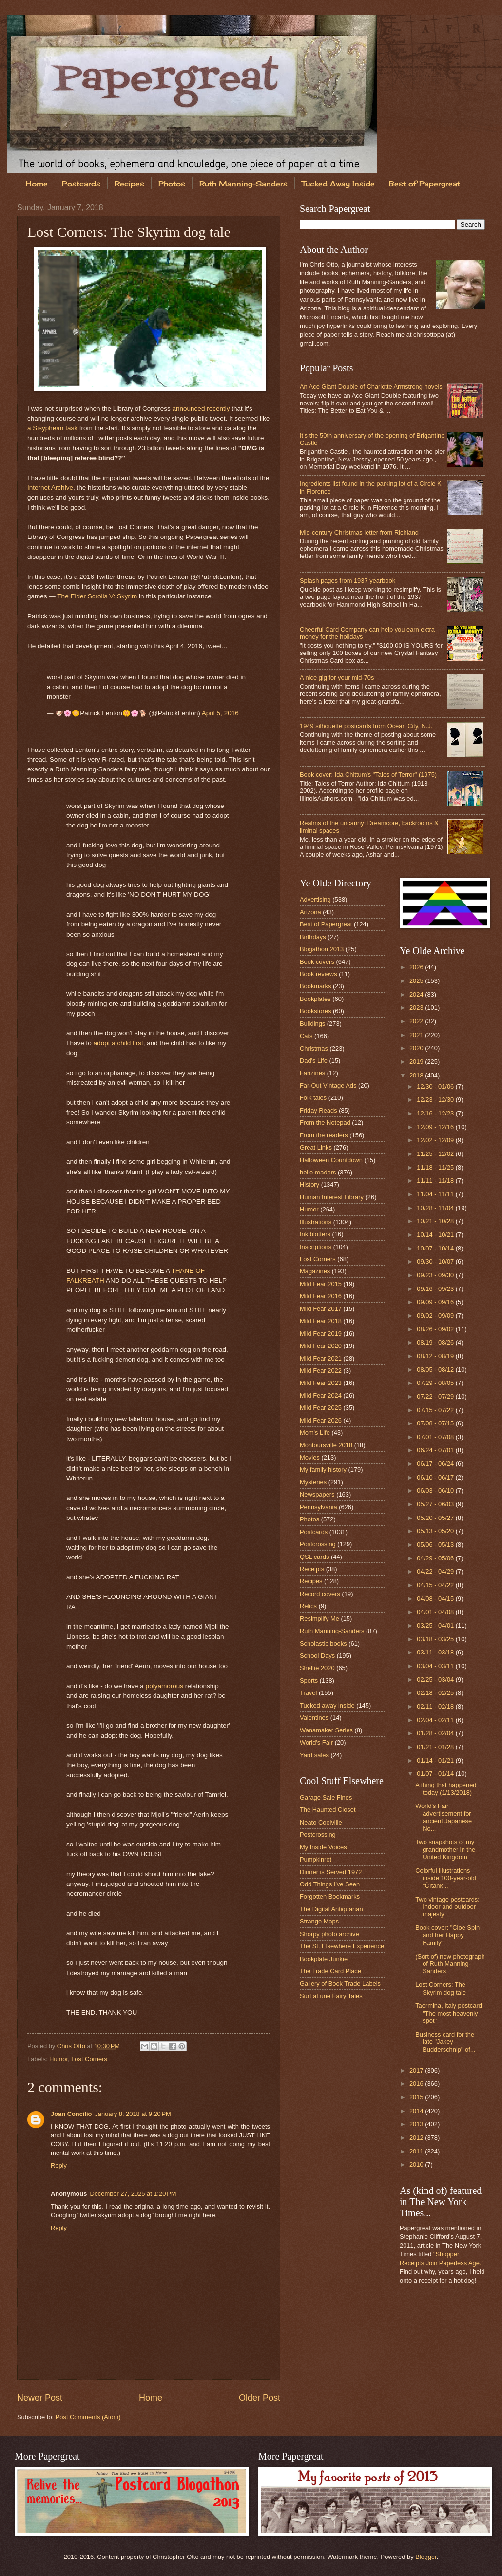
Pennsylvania (318, 1507)
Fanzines (312, 1073)
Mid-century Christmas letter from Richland (359, 532)
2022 (417, 1021)
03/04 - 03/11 (436, 1666)
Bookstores (315, 1011)
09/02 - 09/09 (436, 1315)
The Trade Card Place (330, 1971)
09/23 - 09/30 (436, 1275)
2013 (417, 2124)
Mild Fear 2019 (321, 1333)
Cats (306, 1035)
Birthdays (313, 937)
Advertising (315, 899)
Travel (308, 1692)
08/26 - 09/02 (436, 1329)
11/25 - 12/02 (436, 1153)
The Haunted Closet (328, 1809)
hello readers (318, 1172)
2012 (417, 2137)
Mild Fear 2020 (321, 1345)
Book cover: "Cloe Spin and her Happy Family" (447, 1935)
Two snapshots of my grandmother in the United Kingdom (445, 1849)
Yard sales (314, 1755)
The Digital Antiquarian (331, 1909)
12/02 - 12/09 (436, 1140)
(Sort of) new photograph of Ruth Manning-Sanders (449, 1964)
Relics (308, 1606)
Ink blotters (315, 1234)
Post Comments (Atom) (88, 2417)
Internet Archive (50, 487)
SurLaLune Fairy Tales (331, 1995)
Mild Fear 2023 (321, 1382)
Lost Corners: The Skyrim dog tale (440, 1988)
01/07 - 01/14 (436, 1773)
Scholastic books (323, 1643)
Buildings (312, 1023)
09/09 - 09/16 (436, 1302)
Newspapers (317, 1494)
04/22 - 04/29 (436, 1571)
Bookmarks (315, 986)
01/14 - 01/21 (436, 1760)
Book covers (317, 961)
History (309, 1184)
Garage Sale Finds (326, 1797)
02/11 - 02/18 (436, 1706)
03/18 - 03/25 (436, 1639)
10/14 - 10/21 (436, 1234)
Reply (59, 2165)
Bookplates (315, 998)
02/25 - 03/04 (436, 1679)
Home (37, 183)
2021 (417, 1034)
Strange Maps (319, 1921)
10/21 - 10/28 (436, 1221)
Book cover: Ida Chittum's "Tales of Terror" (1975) (368, 774)
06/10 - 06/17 (436, 1477)
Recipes (129, 183)
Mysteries (313, 1482)
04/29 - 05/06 (436, 1558)
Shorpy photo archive (329, 1934)
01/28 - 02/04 (436, 1733)
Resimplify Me (319, 1618)
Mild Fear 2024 (321, 1395)
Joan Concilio (71, 2113)
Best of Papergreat (326, 924)
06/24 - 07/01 (436, 1450)
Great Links (316, 1147)
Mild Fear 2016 (321, 1296)
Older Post (259, 2398)
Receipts (312, 1569)
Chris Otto (72, 2046)
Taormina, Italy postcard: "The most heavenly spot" (449, 2013)
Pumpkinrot (315, 1859)
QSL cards (314, 1556)
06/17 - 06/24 (436, 1463)
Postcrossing (318, 1544)
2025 (417, 980)
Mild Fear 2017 (321, 1308)
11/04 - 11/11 (436, 1194)
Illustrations (315, 1222)
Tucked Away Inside (338, 183)
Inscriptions (315, 1246)
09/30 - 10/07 (436, 1261)
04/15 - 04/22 (436, 1585)
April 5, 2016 (220, 713)
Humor (58, 2059)
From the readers (324, 1135)
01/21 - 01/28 (436, 1746)
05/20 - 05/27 (436, 1517)
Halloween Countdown (331, 1160)
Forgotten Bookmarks (330, 1896)
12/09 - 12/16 (436, 1127)
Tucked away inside (327, 1705)
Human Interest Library (332, 1197)
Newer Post (39, 2398)
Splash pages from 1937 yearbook (347, 580)
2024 (417, 994)
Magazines (315, 1271)
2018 (417, 1075)
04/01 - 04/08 (436, 1611)
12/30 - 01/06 (436, 1086)
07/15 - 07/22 (436, 1410)
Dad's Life (314, 1060)
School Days (317, 1655)
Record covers (320, 1593)
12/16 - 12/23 (436, 1113)
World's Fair (316, 1742)
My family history (323, 1469)
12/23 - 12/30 (436, 1099)
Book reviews (318, 974)
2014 (417, 2111)
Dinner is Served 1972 (331, 1872)
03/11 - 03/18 (436, 1652)
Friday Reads (318, 1110)
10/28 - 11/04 (436, 1207)
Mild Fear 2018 (321, 1321)
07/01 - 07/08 (436, 1437)
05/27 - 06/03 (436, 1504)
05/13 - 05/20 (436, 1531)
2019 (417, 1061)
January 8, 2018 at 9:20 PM (133, 2113)
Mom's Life (315, 1432)
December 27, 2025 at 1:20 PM (133, 2193)
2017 (417, 2070)
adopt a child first (118, 1043)
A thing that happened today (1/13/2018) (445, 1788)
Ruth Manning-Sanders (243, 183)
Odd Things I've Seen (330, 1884)
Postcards (81, 183)
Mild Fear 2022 (321, 1370)
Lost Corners (89, 2059)
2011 (417, 2151)
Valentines (314, 1717)
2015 (417, 2097)
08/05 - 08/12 (436, 1369)
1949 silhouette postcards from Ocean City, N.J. (366, 726)
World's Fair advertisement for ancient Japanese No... (443, 1817)
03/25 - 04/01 (436, 1625)
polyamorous (164, 1686)
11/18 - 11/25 (436, 1167)
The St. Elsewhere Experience (342, 1946)
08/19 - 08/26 (436, 1342)
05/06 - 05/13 (436, 1544)
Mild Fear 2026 (321, 1420)
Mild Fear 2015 (321, 1284)
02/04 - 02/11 (436, 1720)
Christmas (314, 1048)
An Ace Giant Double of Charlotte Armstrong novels (371, 386)
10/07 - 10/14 (436, 1248)
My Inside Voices (323, 1847)
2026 (417, 967)
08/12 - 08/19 (436, 1356)
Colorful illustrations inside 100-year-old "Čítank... (445, 1878)
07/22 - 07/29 (436, 1396)
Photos (171, 183)
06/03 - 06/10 (436, 1490)
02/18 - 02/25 (436, 1692)
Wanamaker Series (326, 1730)
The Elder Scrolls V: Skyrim (97, 596)
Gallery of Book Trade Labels (340, 1983)
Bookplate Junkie (324, 1958)
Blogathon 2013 (322, 949)
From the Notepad (325, 1122)
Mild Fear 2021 (321, 1358)
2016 (417, 2083)
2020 (417, 1048)
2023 (417, 1007)
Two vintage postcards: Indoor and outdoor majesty (447, 1907)
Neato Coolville (321, 1822)
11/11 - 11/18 (436, 1180)
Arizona (310, 912)
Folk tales (313, 1097)
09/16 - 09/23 (436, 1288)
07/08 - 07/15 (436, 1423)
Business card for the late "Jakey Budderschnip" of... (445, 2042)
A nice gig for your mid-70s (337, 677)
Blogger (426, 2556)
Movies (310, 1457)
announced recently (201, 408)
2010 (417, 2164)
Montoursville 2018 (326, 1445)
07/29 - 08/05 (436, 1382)
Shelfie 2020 (317, 1668)
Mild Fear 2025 (321, 1407)
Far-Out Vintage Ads (328, 1085)
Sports (309, 1680)
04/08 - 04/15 (436, 1598)
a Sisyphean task (52, 428)
